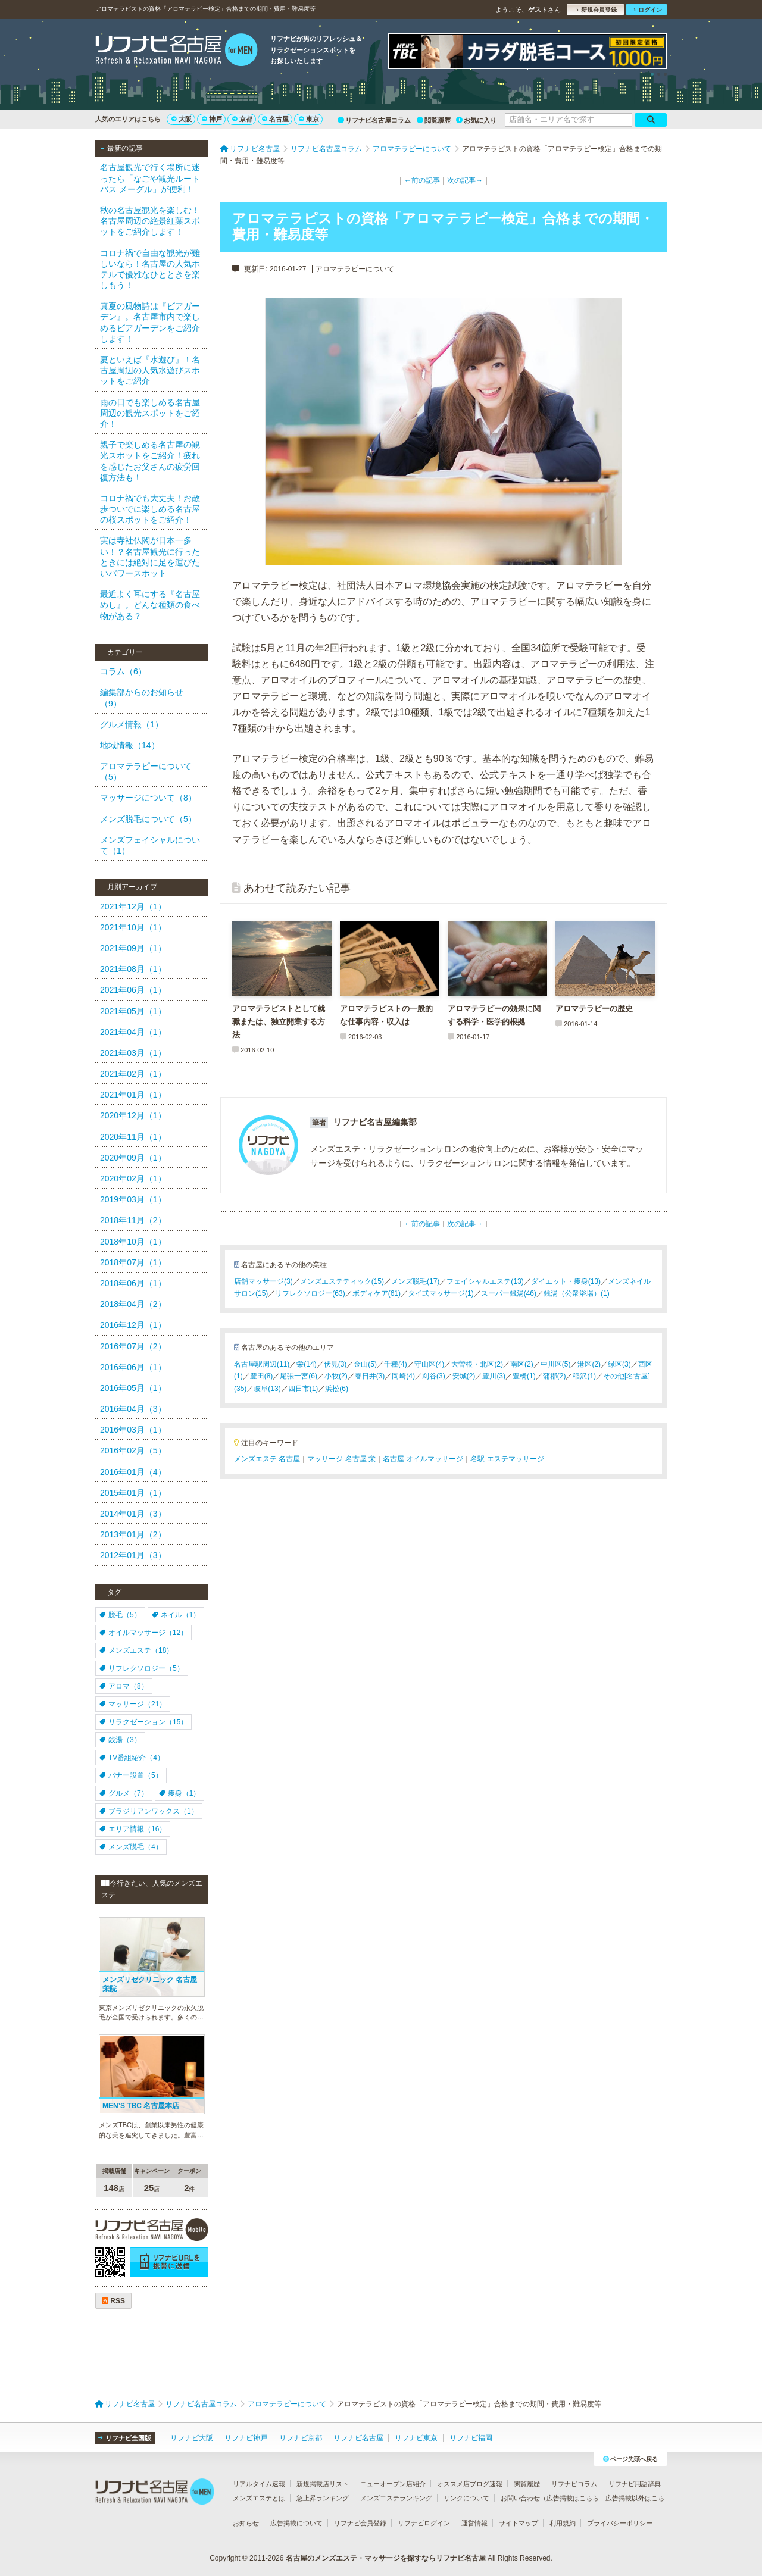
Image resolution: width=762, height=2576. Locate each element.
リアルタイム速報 (259, 2483)
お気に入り (476, 120)
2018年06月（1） (133, 1283)
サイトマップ (518, 2523)
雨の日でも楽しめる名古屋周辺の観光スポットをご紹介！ (150, 413)
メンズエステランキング (396, 2498)
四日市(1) (303, 1388)
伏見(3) (335, 1364)
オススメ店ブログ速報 (469, 2483)
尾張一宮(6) (298, 1376)
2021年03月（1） (133, 1053)
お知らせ (246, 2523)
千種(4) (395, 1364)
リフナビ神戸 (245, 2438)
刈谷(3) (433, 1376)
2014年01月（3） (133, 1513)
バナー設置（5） (131, 1775)
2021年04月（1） (133, 1032)
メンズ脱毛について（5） (148, 819)
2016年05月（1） (133, 1388)
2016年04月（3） (133, 1409)
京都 (242, 119)
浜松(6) (336, 1388)
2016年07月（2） (133, 1346)
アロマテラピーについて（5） (146, 771)
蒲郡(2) (554, 1376)
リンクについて (466, 2498)
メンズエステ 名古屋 (267, 1459)
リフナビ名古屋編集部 (375, 1122)
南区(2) (521, 1364)
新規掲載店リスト (322, 2483)
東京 (309, 119)
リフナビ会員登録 (360, 2523)
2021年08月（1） (133, 969)
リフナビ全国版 (124, 2437)
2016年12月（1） (133, 1325)
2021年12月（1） (133, 906)
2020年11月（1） (133, 1137)
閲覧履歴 (434, 120)
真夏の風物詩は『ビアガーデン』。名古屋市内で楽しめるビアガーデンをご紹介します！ (150, 322)
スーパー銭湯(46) (508, 1293)
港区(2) (589, 1364)
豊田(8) (261, 1376)
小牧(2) (336, 1376)
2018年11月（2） (133, 1220)
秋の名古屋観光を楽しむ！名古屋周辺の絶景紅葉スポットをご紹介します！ (150, 220)
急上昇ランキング (322, 2498)
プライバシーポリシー (619, 2523)
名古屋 (275, 119)
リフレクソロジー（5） (141, 1668)
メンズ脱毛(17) (415, 1281)
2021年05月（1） (133, 1011)
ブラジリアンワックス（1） (148, 1811)
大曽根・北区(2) (477, 1364)
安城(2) (464, 1376)
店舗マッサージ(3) (263, 1281)
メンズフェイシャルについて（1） (150, 845)
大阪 (181, 119)
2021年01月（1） (133, 1094)
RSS (113, 2300)
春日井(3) (370, 1376)
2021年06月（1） (133, 990)
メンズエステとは (259, 2498)
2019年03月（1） (133, 1199)
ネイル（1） (176, 1615)
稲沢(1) (584, 1376)
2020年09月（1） (133, 1157)
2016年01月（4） (133, 1472)
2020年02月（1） (133, 1178)
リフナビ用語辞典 (634, 2483)
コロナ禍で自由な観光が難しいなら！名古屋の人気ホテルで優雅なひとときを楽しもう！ (150, 269)
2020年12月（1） (133, 1115)
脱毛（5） (120, 1615)
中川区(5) (556, 1364)
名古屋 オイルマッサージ (423, 1459)
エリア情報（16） (132, 1829)
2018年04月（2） (133, 1304)
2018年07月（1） (133, 1262)
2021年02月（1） (133, 1073)
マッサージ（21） (132, 1704)
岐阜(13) (267, 1388)
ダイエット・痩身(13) (566, 1281)
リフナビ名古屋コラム (374, 120)
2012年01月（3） (133, 1555)
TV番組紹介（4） (131, 1757)
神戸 (212, 119)
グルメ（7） (123, 1793)
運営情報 (474, 2523)
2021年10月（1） (133, 927)
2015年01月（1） (133, 1493)
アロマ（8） (123, 1686)
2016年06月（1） (133, 1367)
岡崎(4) (403, 1376)
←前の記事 (422, 180)
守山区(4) (429, 1364)
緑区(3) (619, 1364)
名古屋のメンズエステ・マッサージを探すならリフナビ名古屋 (386, 2558)
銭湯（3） (120, 1740)
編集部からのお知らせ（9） (141, 697)
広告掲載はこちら (572, 2498)
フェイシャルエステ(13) (484, 1281)
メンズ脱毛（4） (131, 1847)
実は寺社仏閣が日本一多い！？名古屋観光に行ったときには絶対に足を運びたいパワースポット (150, 557)
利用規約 (562, 2523)
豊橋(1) (524, 1376)
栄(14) (306, 1364)
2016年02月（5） (133, 1450)
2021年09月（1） (133, 948)
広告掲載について (296, 2523)
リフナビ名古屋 (358, 2438)
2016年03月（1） (133, 1429)
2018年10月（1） (133, 1241)
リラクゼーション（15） (143, 1722)
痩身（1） (180, 1793)
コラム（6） (123, 671)
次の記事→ (465, 180)
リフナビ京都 (300, 2438)
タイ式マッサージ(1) (441, 1293)
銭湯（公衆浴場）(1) (577, 1293)
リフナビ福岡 (470, 2438)
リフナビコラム (574, 2483)
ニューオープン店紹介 (393, 2483)
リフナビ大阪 (191, 2438)
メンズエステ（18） (136, 1650)
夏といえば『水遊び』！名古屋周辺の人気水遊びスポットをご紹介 (150, 370)
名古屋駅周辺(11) (261, 1364)
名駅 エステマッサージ (507, 1459)
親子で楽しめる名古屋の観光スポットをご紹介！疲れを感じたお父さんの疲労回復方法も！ (150, 461)
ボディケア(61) (376, 1293)
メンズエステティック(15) (342, 1281)
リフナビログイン (424, 2523)
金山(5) (365, 1364)
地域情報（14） (130, 745)
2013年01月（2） (133, 1534)
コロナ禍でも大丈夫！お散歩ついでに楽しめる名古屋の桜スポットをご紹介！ (150, 508)
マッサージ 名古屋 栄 (341, 1459)
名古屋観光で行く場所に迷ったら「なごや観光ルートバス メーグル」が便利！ (150, 177)
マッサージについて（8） (148, 797)
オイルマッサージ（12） (143, 1632)
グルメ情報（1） (131, 724)
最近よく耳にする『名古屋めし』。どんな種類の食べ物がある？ (150, 604)
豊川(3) (493, 1376)
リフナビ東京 (416, 2438)
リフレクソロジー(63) (310, 1293)
